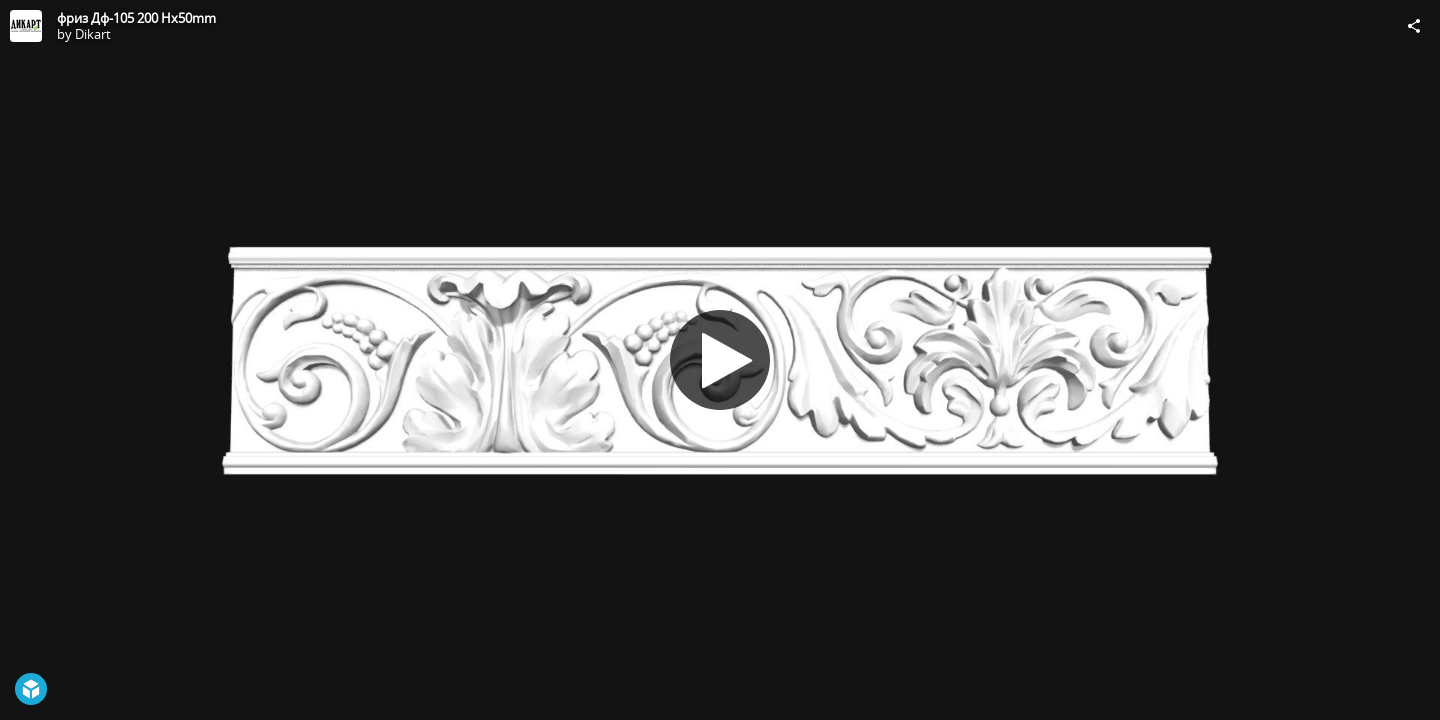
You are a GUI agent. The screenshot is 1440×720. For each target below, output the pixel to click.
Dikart (93, 34)
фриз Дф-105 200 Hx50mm (136, 18)
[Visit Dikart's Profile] (26, 26)
